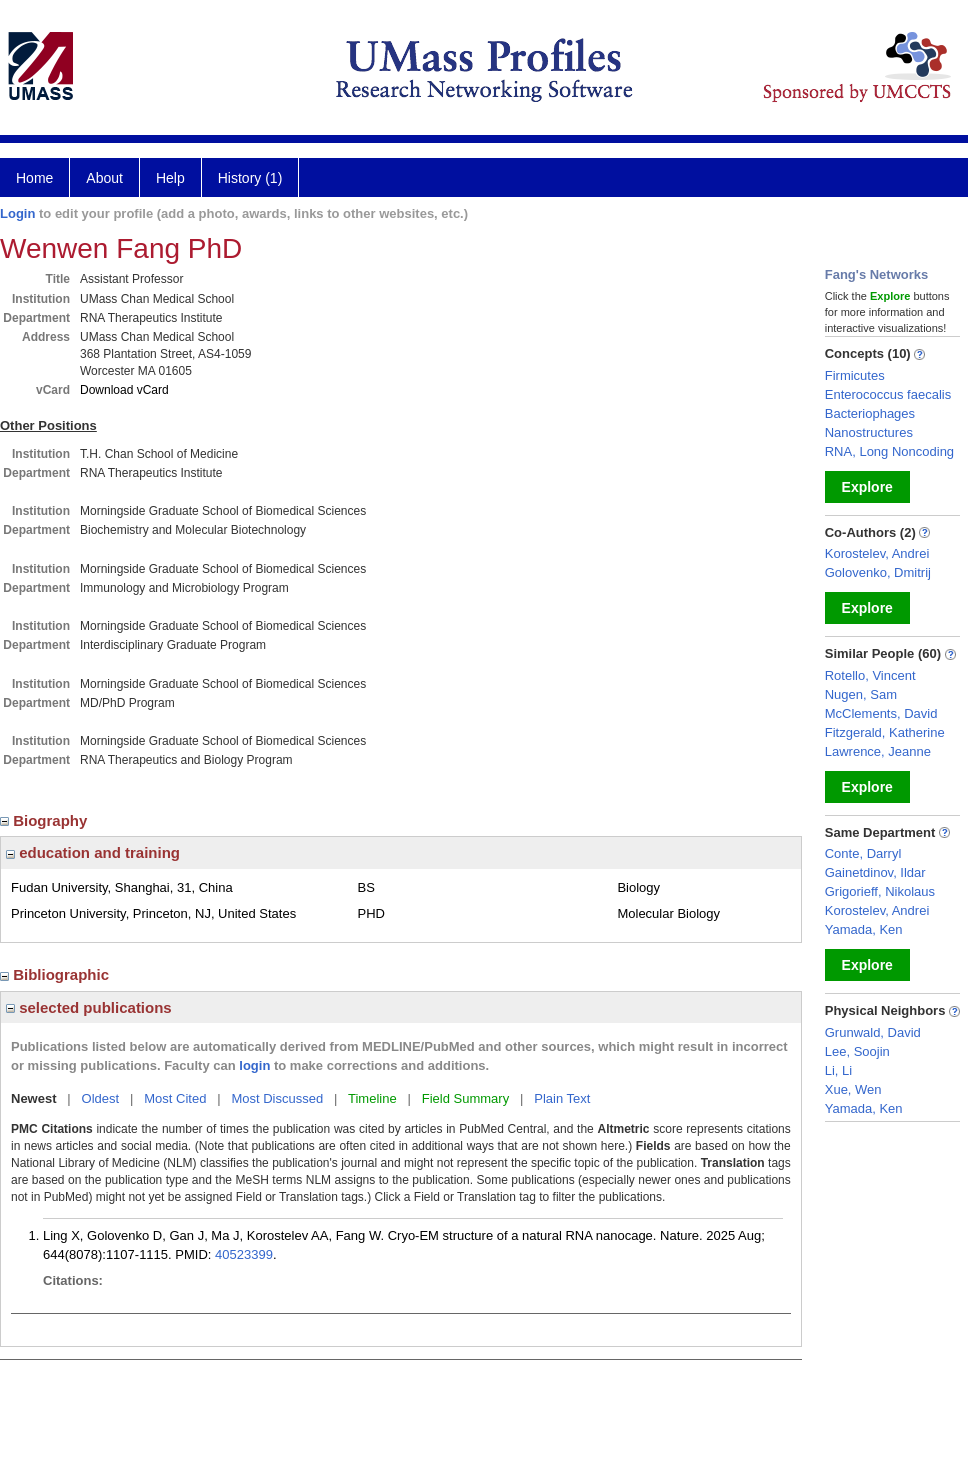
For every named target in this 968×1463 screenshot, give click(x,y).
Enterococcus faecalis (888, 394)
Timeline (372, 1098)
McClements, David (881, 713)
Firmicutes (855, 375)
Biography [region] (46, 820)
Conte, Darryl (863, 853)
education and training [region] (93, 852)
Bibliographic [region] (56, 974)
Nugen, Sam (861, 694)
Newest (34, 1098)
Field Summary (465, 1098)
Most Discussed (277, 1098)
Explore (867, 487)
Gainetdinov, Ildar (875, 872)
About (104, 178)
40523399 (244, 1254)
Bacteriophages (870, 413)
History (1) (250, 178)
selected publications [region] (89, 1007)
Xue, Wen (853, 1089)
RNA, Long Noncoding (889, 451)
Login (17, 213)
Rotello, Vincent (870, 675)
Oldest (101, 1098)
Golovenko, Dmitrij (878, 572)
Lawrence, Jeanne (878, 751)
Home (34, 178)
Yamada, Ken (864, 929)
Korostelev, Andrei (877, 553)
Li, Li (838, 1070)
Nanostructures (869, 432)
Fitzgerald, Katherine (885, 732)
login (254, 1065)
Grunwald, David (873, 1032)
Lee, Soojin (857, 1051)
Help (170, 178)
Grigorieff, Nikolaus (880, 891)
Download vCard (124, 390)
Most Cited (175, 1098)
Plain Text (562, 1098)
